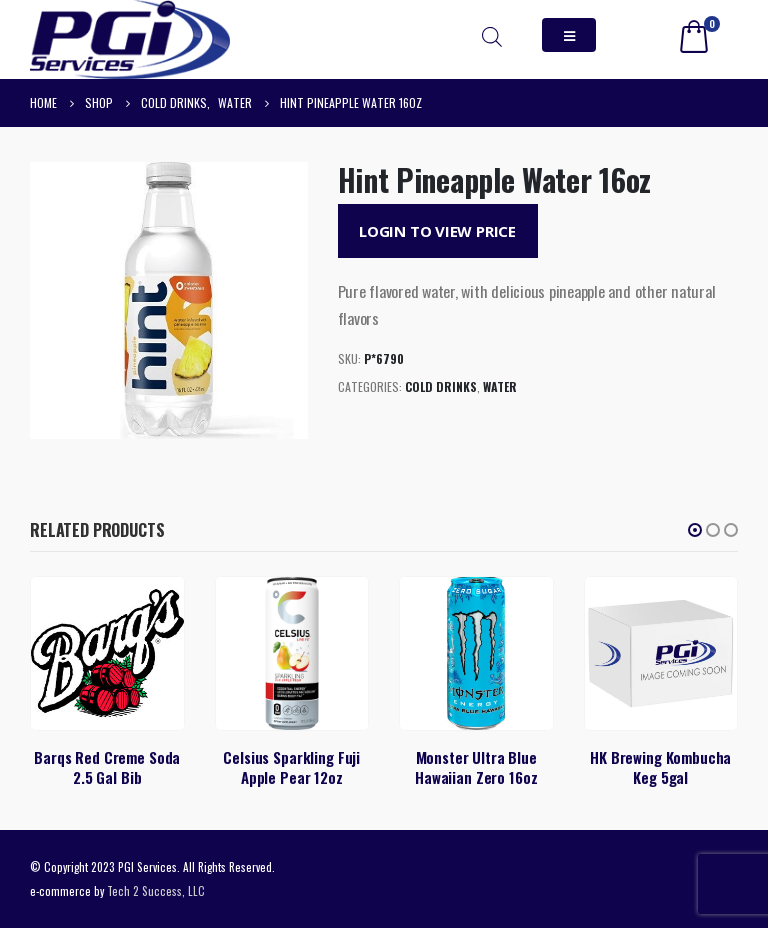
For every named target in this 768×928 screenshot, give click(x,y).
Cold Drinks (441, 386)
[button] (695, 530)
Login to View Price (437, 231)
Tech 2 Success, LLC (156, 890)
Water (500, 386)
